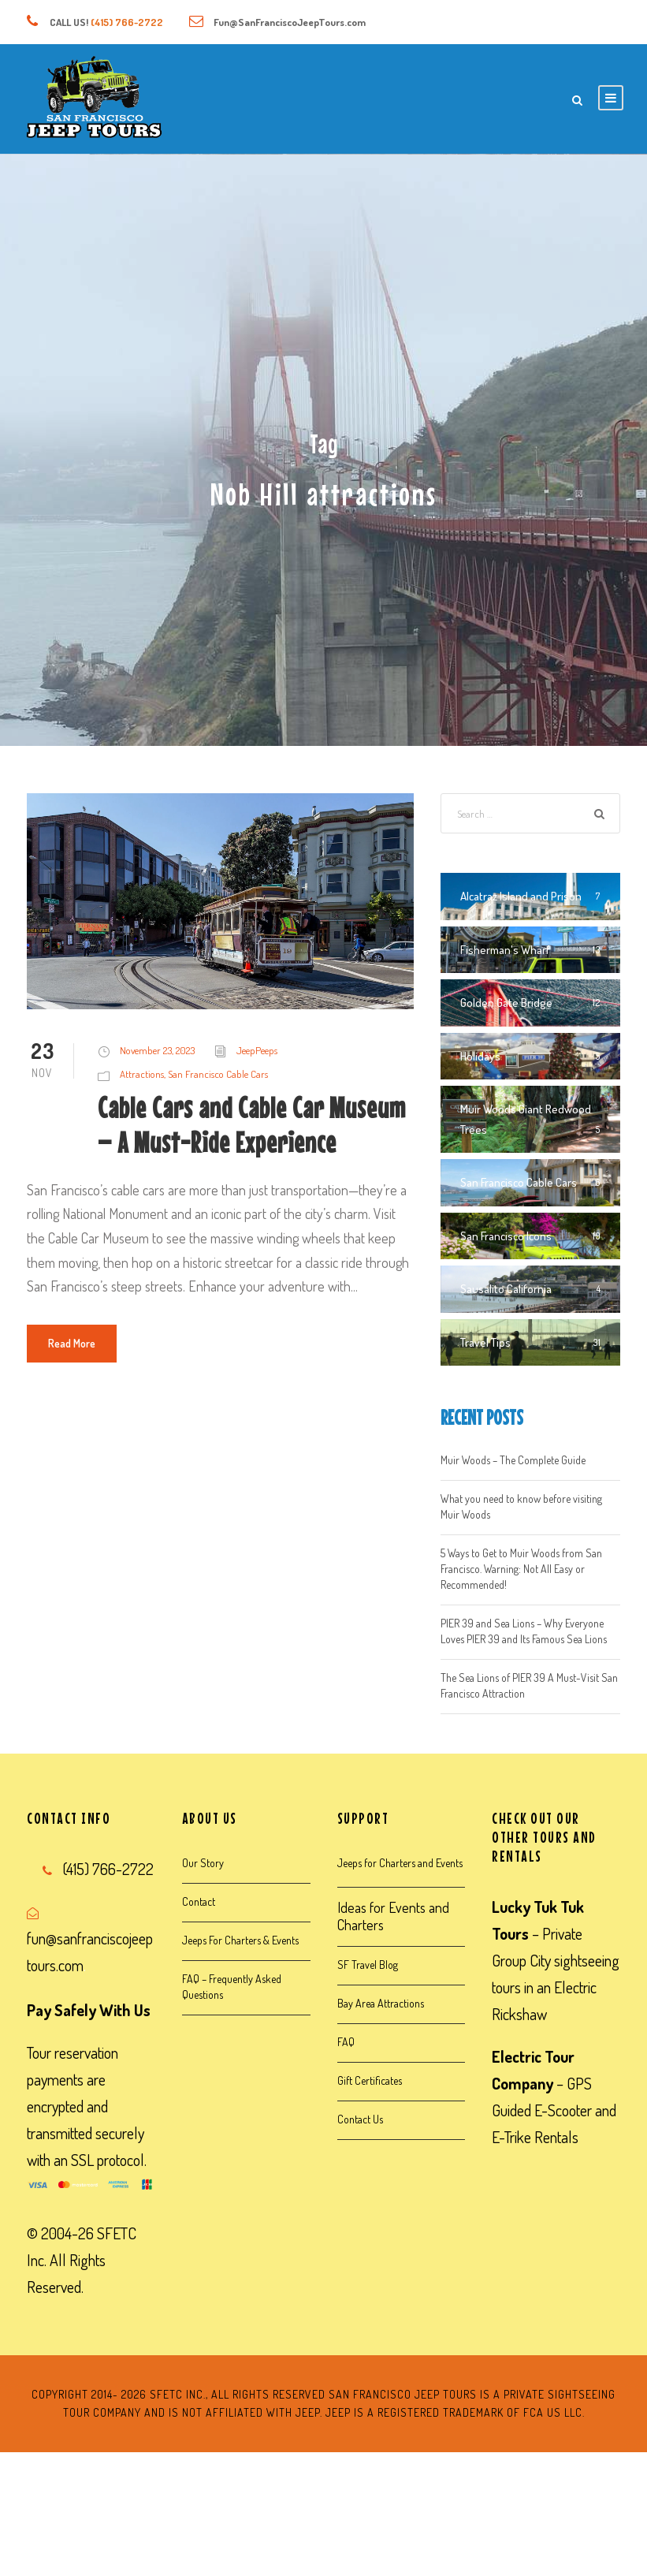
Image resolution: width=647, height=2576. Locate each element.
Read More (71, 1362)
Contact (198, 1920)
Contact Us (360, 2138)
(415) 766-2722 (127, 22)
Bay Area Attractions (380, 2022)
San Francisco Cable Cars (218, 1093)
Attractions (142, 1093)
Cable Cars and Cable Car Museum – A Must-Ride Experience (252, 1143)
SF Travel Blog (367, 1983)
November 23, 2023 (157, 1069)
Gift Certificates (369, 2099)
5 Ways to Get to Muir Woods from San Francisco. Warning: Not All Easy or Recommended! (521, 1587)
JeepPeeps (256, 1069)
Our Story (203, 1881)
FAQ (346, 2060)
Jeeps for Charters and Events (400, 1881)
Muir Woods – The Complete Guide (513, 1479)
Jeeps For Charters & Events (240, 1959)
